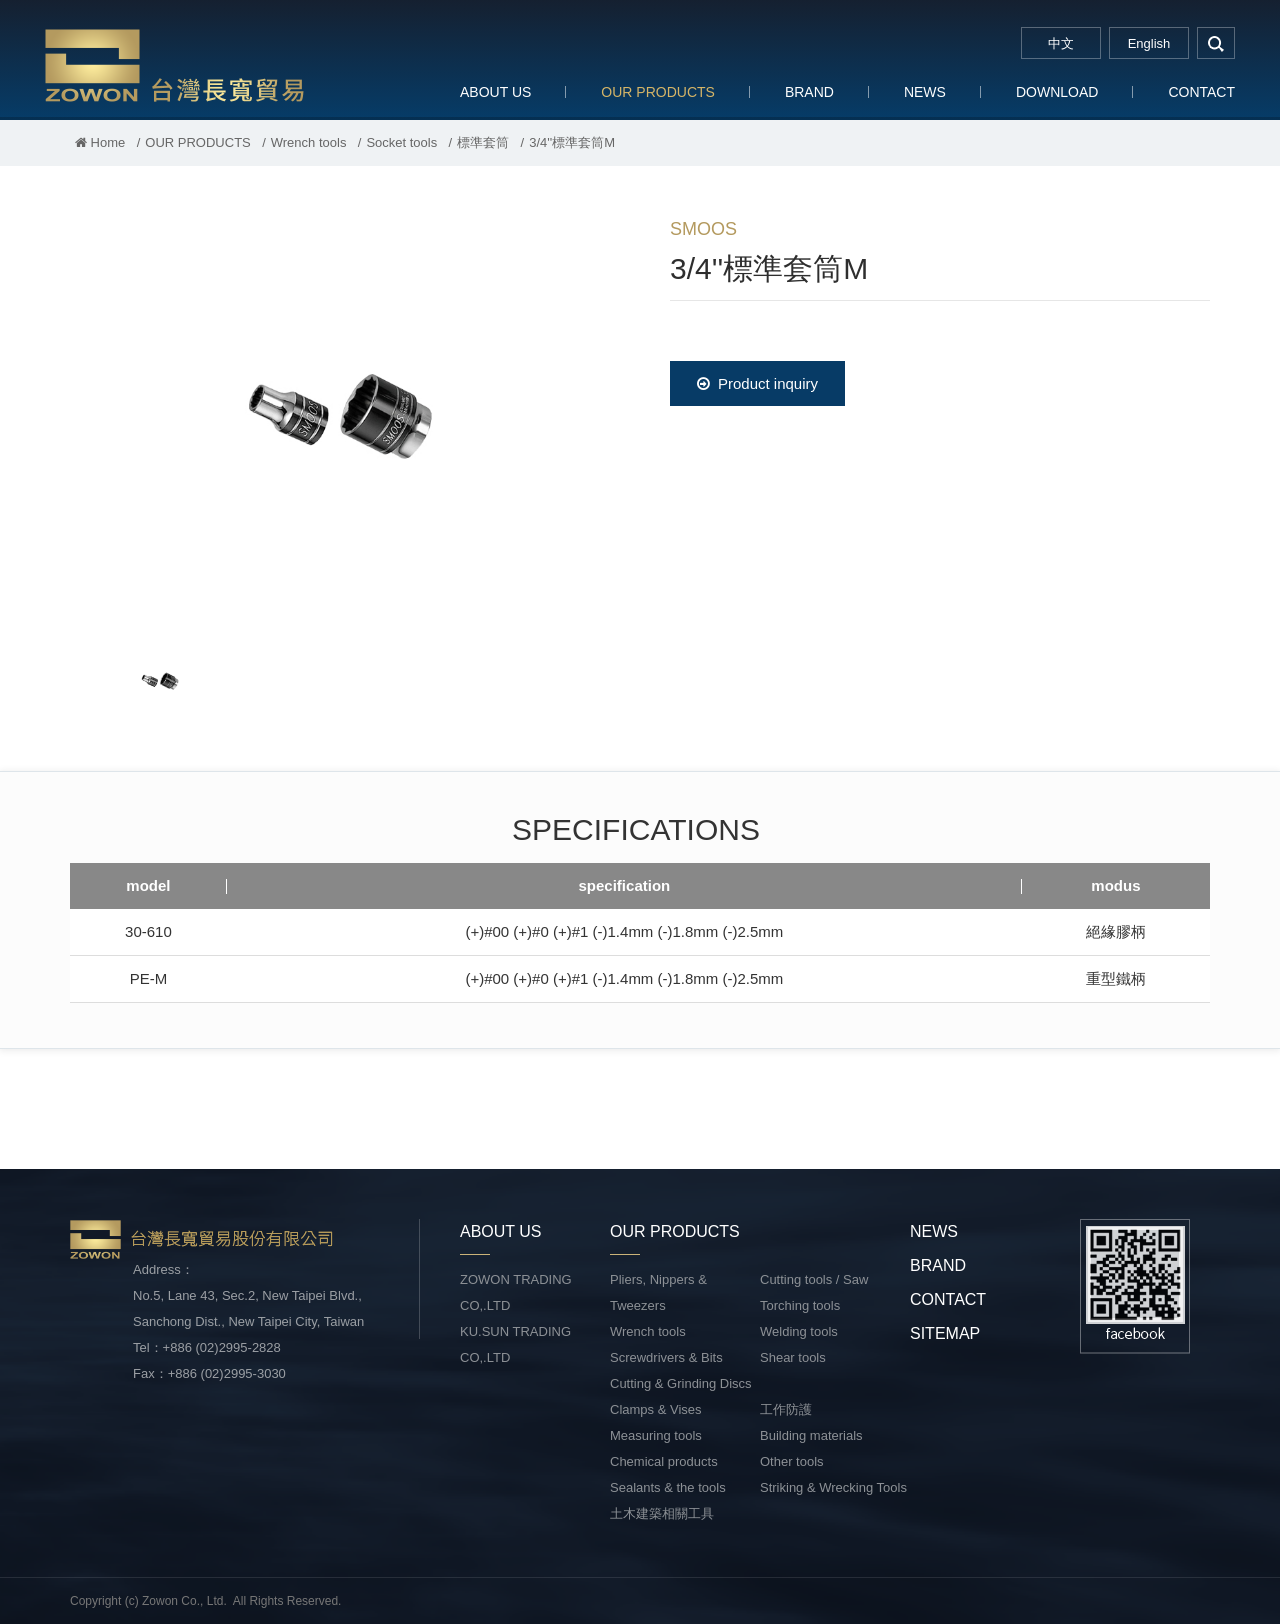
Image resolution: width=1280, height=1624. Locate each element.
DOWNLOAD (1057, 92)
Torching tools (800, 1305)
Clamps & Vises (656, 1409)
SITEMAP (945, 1333)
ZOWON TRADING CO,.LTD (516, 1292)
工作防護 (786, 1409)
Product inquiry (757, 383)
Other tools (792, 1461)
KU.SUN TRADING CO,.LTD (515, 1344)
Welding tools (799, 1331)
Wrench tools (309, 142)
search (1216, 43)
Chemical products (664, 1461)
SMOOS (703, 229)
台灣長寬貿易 (175, 64)
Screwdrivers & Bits (666, 1357)
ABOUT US (495, 92)
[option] (340, 416)
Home (100, 142)
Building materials (811, 1435)
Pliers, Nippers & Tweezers (658, 1292)
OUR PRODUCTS (658, 92)
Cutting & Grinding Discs (681, 1383)
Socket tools (401, 142)
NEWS (925, 92)
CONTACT (1201, 92)
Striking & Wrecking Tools (833, 1487)
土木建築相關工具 (662, 1513)
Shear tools (793, 1357)
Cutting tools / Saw (814, 1279)
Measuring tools (656, 1435)
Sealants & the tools (668, 1487)
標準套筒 (483, 142)
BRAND (809, 92)
